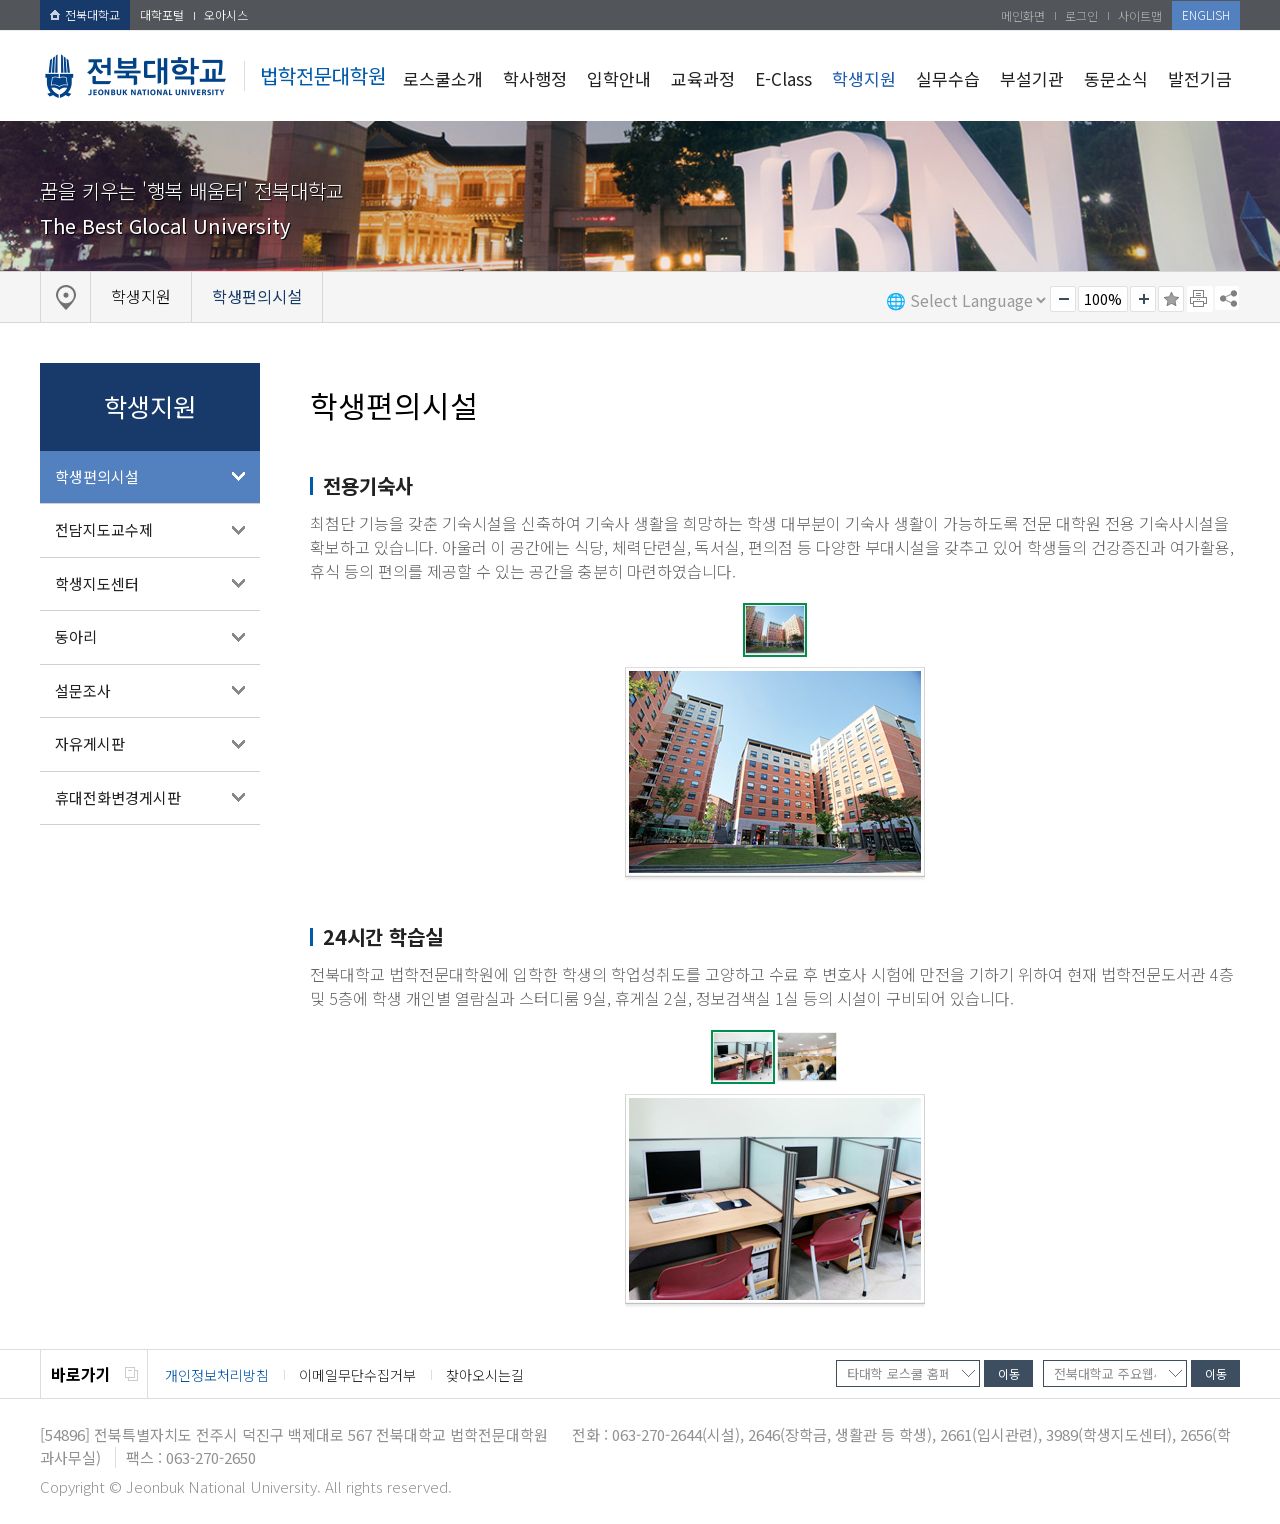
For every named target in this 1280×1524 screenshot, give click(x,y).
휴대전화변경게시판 (118, 797)
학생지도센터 (97, 583)
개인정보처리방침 (217, 1375)
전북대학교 (85, 14)
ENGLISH (1206, 14)
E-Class (783, 78)
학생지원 (864, 78)
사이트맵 (1140, 15)
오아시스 (226, 14)
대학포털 (162, 14)
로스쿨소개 (443, 78)
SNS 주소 (1227, 298)
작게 (1063, 299)
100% (1103, 299)
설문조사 (83, 690)
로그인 (1081, 15)
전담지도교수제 (104, 529)
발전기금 (1200, 78)
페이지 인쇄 (1200, 299)
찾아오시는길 (485, 1375)
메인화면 (1023, 15)
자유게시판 (90, 743)
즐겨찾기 (1171, 299)
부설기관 (1032, 78)
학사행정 (535, 78)
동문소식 (1116, 78)
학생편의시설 (97, 476)
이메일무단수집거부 (357, 1375)
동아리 (76, 636)
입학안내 (619, 78)
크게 (1143, 299)
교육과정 (703, 78)
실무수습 (948, 78)
